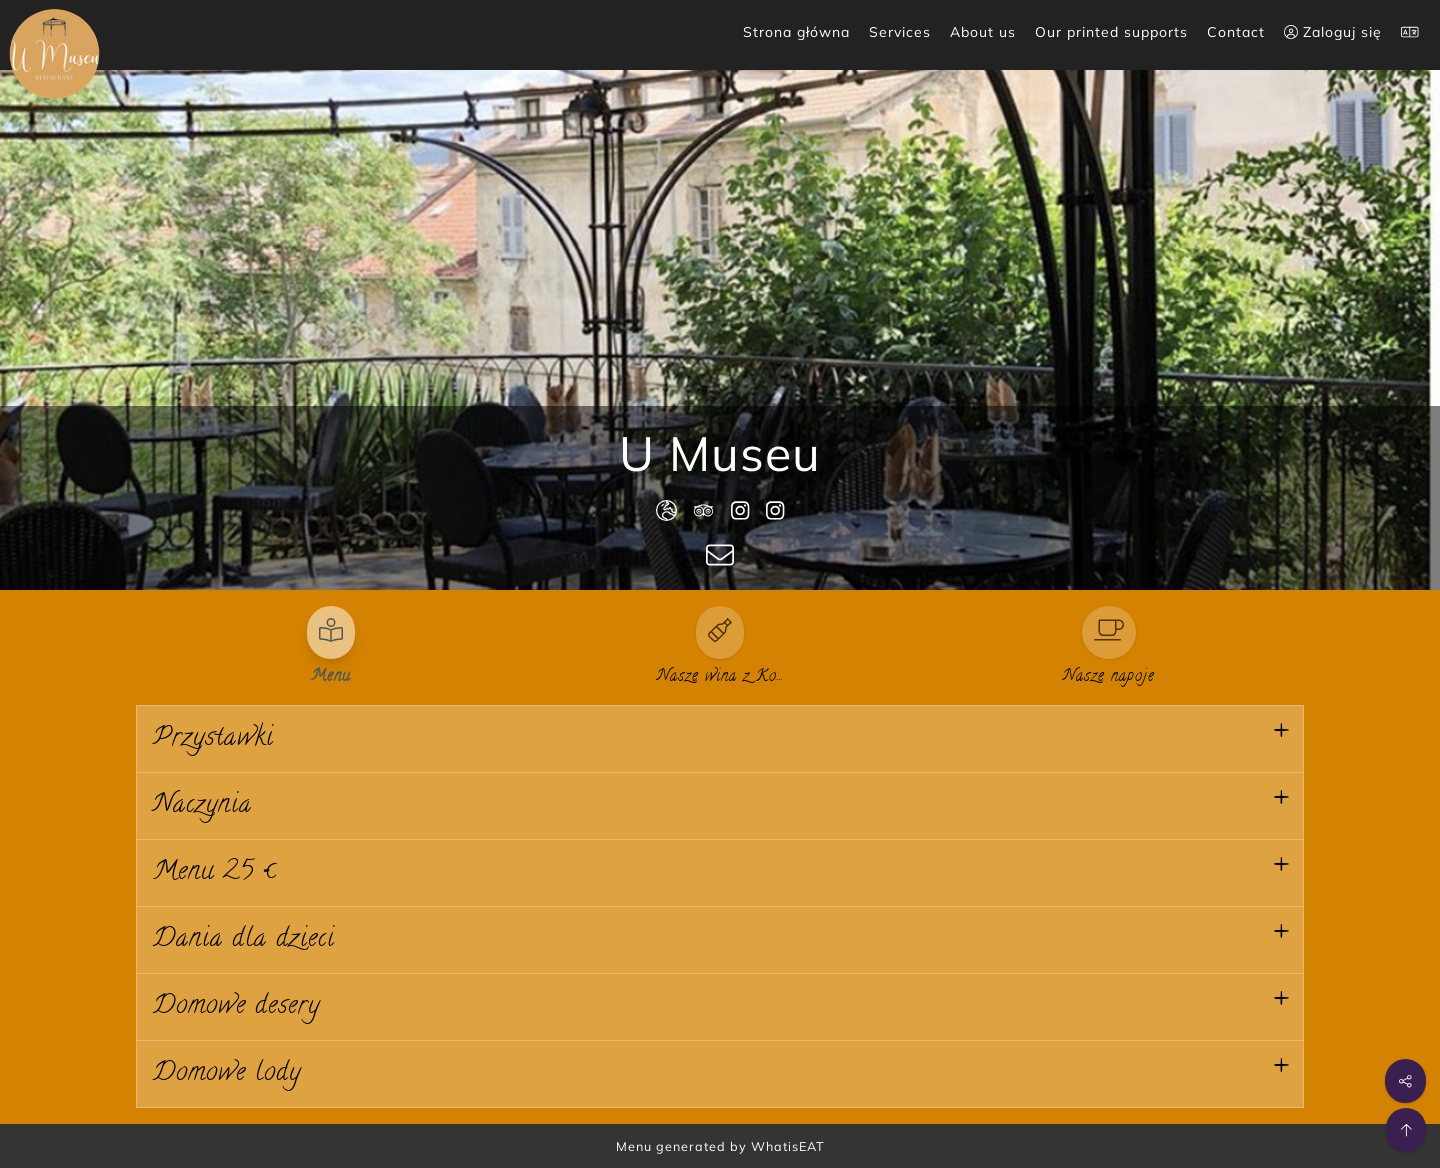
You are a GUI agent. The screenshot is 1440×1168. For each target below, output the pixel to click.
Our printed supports (1111, 32)
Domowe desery (236, 1007)
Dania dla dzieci (244, 940)
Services (900, 32)
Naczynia (202, 806)
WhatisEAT (788, 1146)
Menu (331, 677)
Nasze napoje (1109, 677)
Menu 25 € (214, 873)
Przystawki (213, 739)
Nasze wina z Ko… (719, 677)
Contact (1236, 32)
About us (983, 32)
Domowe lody (227, 1074)
